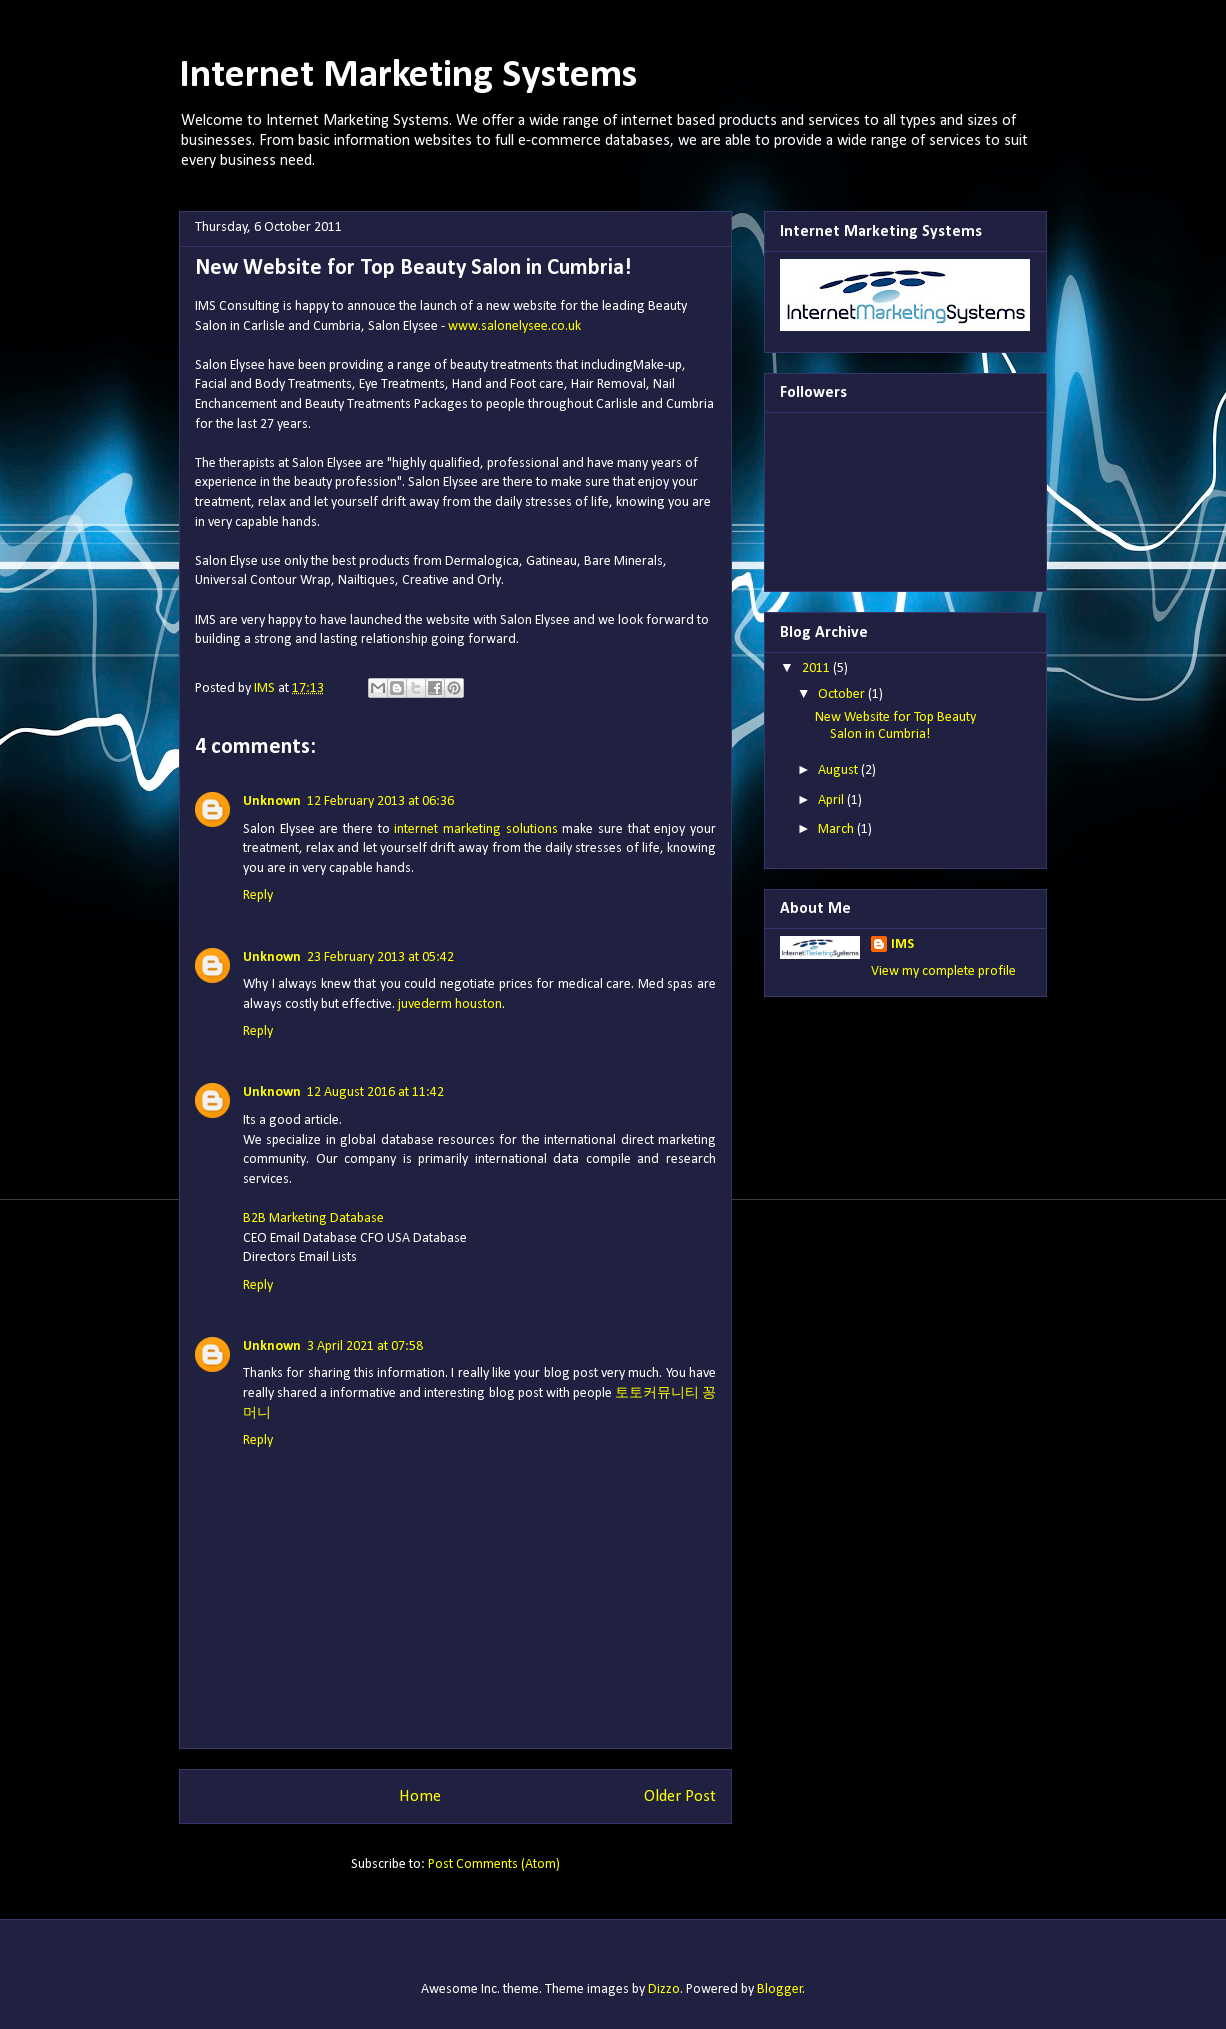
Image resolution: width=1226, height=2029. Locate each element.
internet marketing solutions (475, 829)
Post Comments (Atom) (494, 1864)
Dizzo (664, 1989)
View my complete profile (943, 971)
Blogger (780, 1989)
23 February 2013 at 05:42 (380, 957)
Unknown (272, 801)
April (832, 800)
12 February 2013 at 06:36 (380, 801)
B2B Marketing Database (313, 1218)
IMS (902, 944)
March (837, 829)
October (843, 694)
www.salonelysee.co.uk (514, 326)
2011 (817, 668)
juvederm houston (450, 1004)
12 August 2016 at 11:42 (375, 1092)
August (839, 770)
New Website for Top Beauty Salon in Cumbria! (895, 726)
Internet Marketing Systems (408, 76)
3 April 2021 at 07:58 (365, 1346)
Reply (258, 895)
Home (420, 1796)
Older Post (680, 1796)
